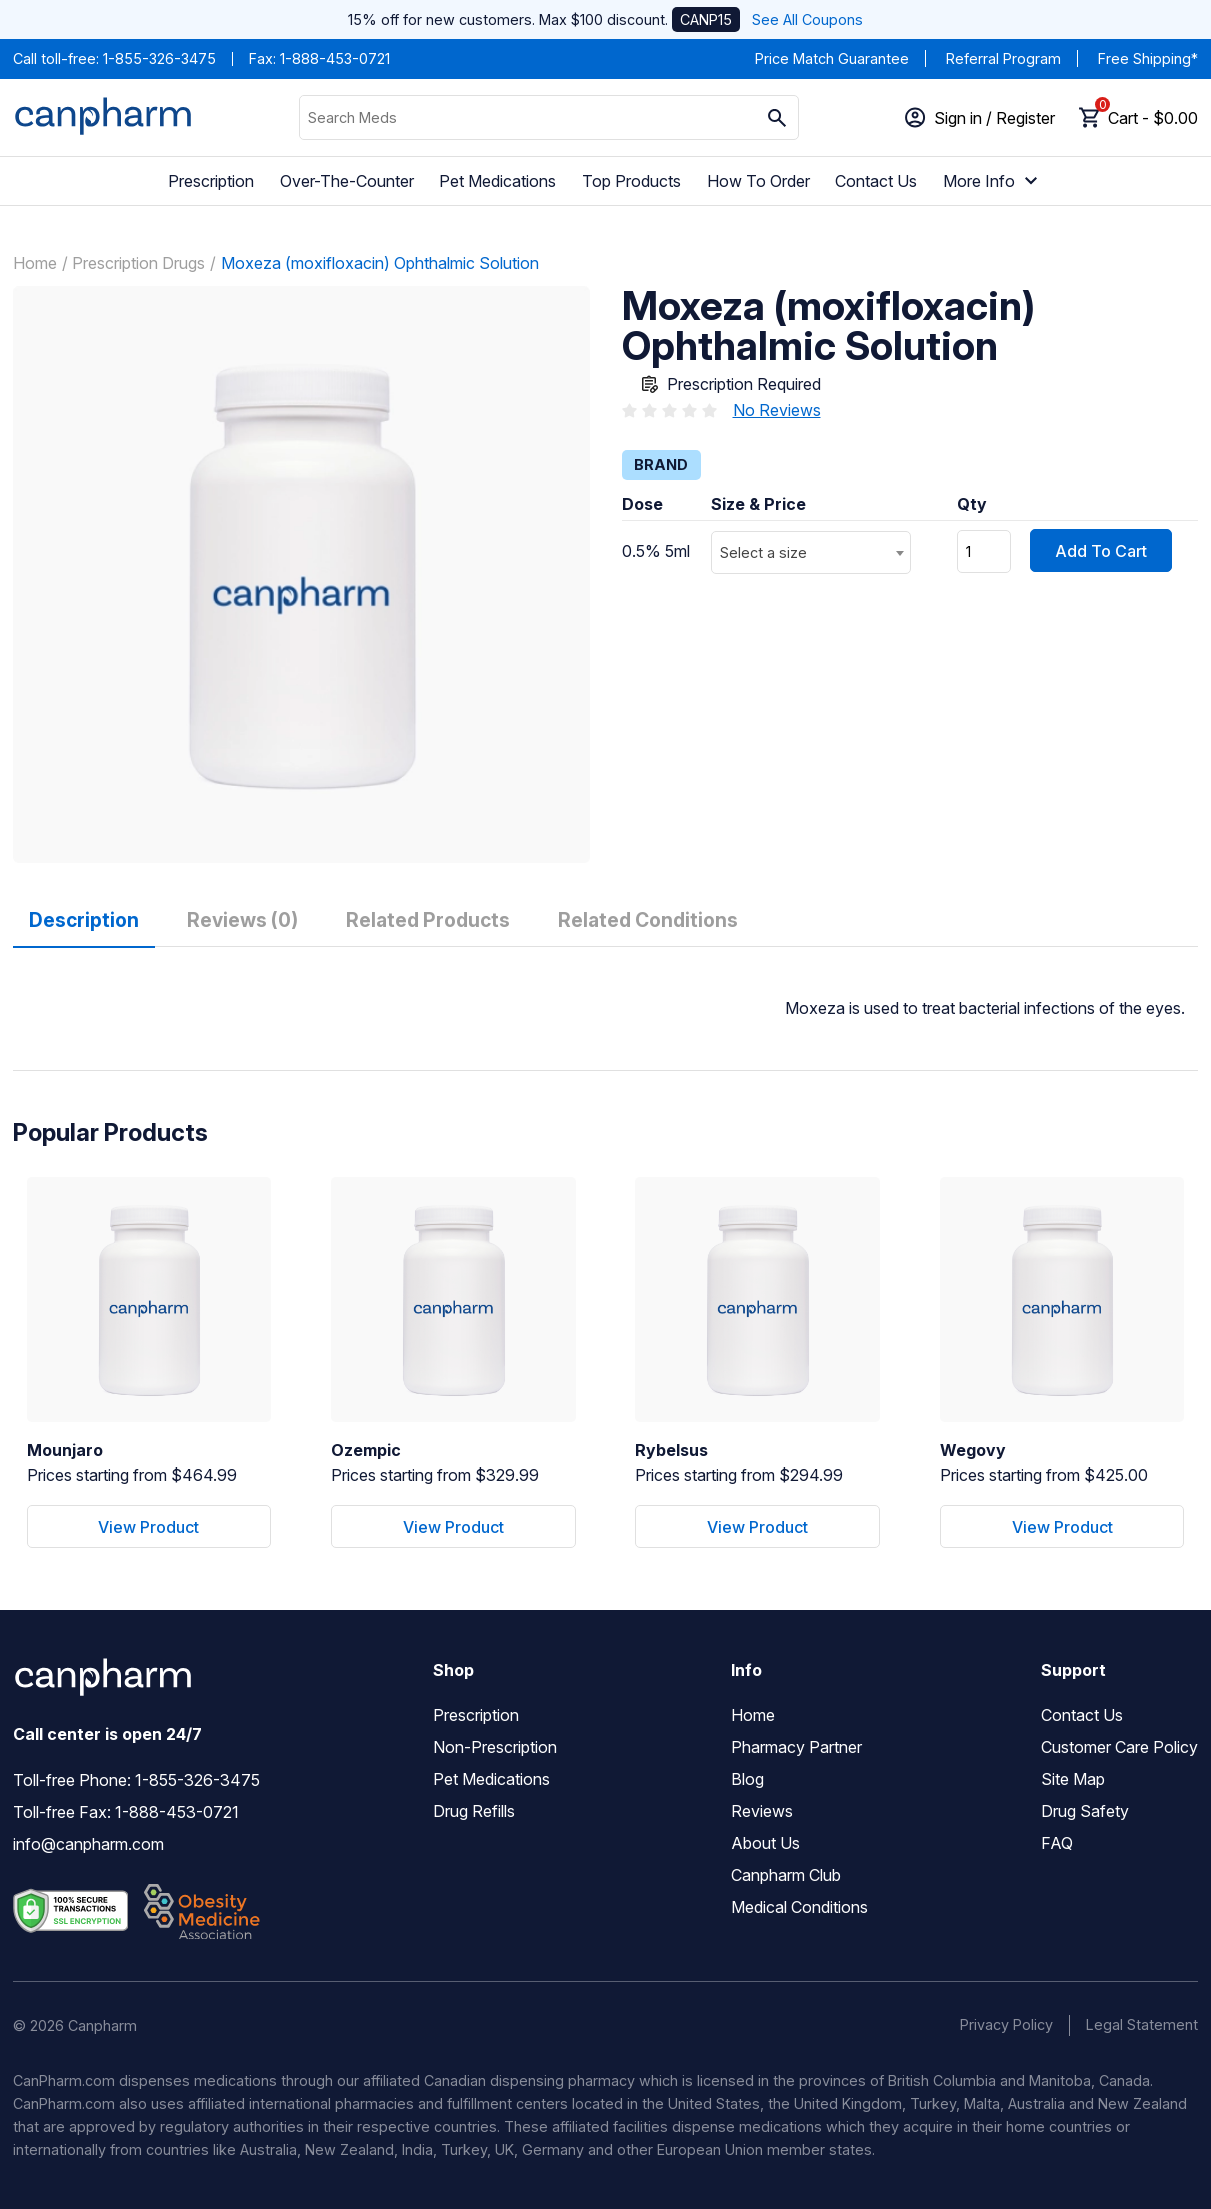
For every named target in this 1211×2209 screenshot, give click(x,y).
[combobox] (811, 552)
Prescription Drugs (138, 263)
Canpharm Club (786, 1875)
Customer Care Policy (1119, 1747)
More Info (993, 181)
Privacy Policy (1006, 2024)
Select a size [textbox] (763, 552)
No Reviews (777, 410)
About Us (765, 1843)
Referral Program (1003, 58)
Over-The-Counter (347, 181)
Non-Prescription (495, 1747)
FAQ (1057, 1843)
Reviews (762, 1811)
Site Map (1073, 1779)
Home (35, 263)
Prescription (211, 181)
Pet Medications (497, 181)
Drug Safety (1085, 1811)
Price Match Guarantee (832, 58)
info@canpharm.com (88, 1844)
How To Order (758, 181)
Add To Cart (1101, 551)
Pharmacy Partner (796, 1747)
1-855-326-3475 (159, 58)
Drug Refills (474, 1811)
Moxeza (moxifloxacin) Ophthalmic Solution (380, 263)
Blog (747, 1779)
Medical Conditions (799, 1907)
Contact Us (876, 181)
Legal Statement (1142, 2024)
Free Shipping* (1148, 58)
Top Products (631, 181)
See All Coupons (807, 19)
